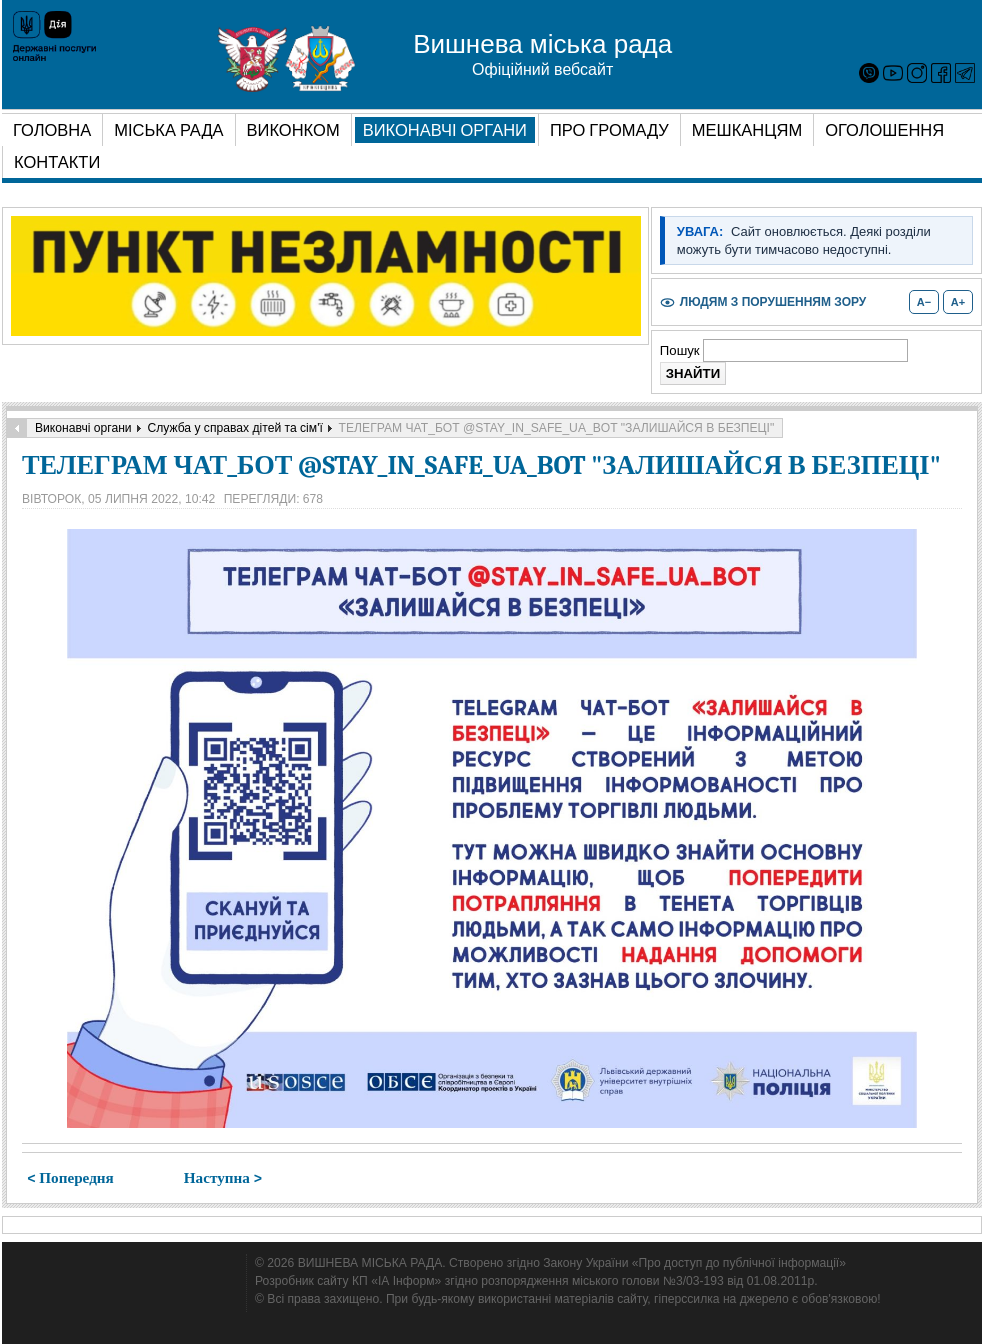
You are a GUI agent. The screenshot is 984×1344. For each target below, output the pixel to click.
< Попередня (70, 1178)
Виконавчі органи (83, 428)
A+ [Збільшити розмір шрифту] (958, 302)
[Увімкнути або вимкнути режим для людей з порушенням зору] (763, 302)
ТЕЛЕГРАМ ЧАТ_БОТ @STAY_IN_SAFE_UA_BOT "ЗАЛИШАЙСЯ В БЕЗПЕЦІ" (481, 465)
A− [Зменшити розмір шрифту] (924, 302)
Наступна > (223, 1178)
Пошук (681, 350)
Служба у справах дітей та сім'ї (234, 428)
